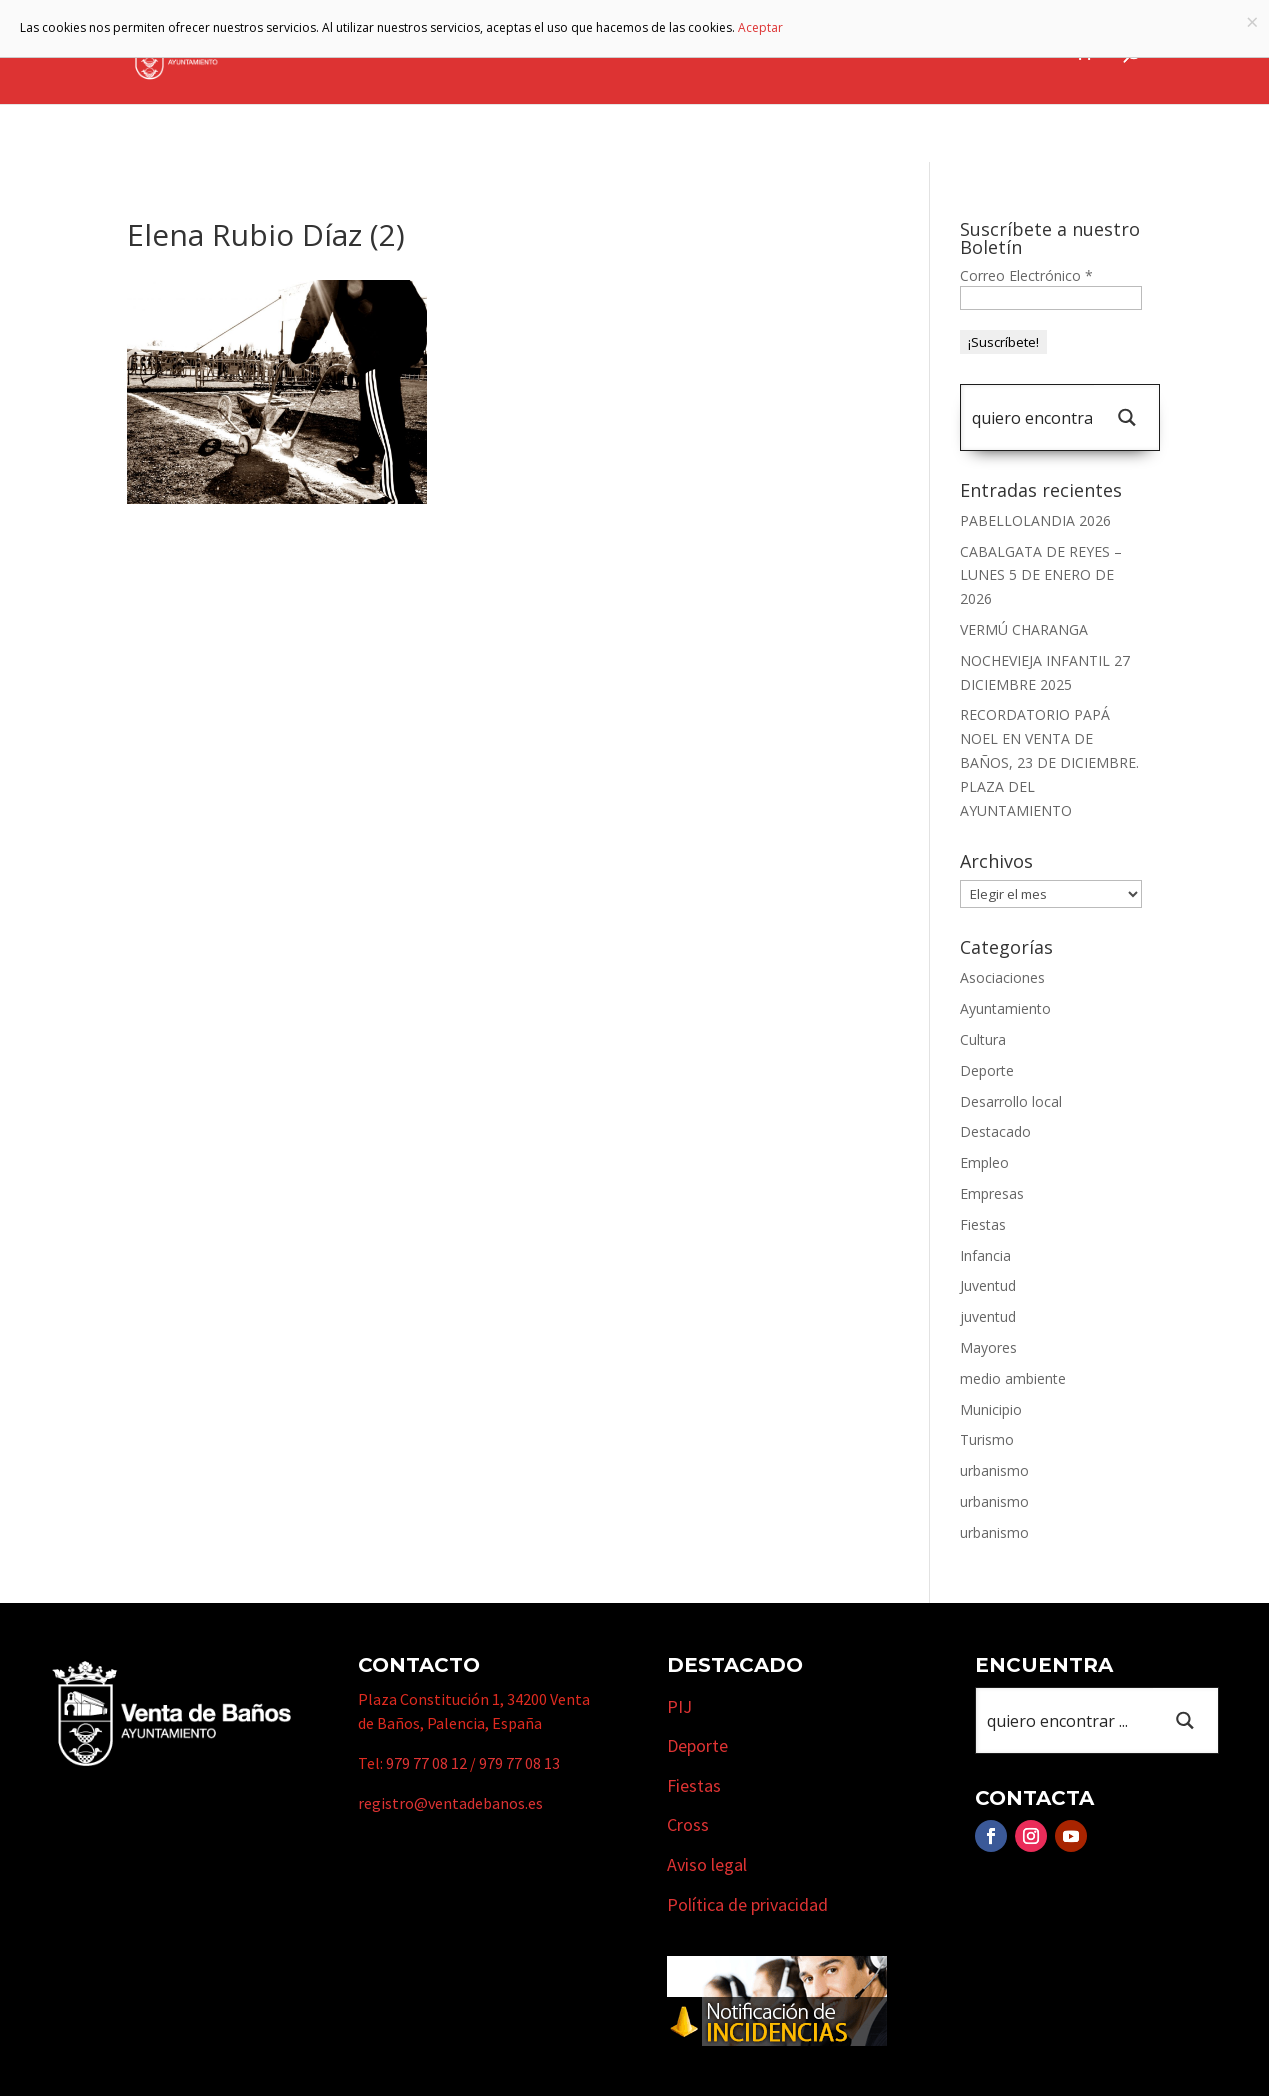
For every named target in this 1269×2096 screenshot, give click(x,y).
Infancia (985, 1255)
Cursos (917, 53)
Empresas (812, 53)
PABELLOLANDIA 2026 (1035, 520)
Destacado (995, 1131)
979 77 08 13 (519, 1763)
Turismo (702, 53)
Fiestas (983, 1224)
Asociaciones (1002, 977)
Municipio (591, 53)
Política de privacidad (747, 1904)
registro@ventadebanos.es (450, 1803)
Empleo (984, 1162)
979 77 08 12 (426, 1763)
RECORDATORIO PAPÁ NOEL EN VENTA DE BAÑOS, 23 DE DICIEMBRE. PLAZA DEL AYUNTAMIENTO (1049, 762)
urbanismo (994, 1470)
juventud (988, 1316)
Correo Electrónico (1026, 275)
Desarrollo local (1011, 1101)
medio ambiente (1013, 1378)
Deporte (987, 1070)
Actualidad (1010, 53)
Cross (688, 1824)
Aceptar (760, 27)
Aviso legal (707, 1864)
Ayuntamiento (455, 53)
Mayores (988, 1347)
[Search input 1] (1032, 417)
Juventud (988, 1285)
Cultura (983, 1039)
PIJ (679, 1706)
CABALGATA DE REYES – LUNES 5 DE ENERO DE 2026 (1041, 575)
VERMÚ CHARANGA (1024, 629)
